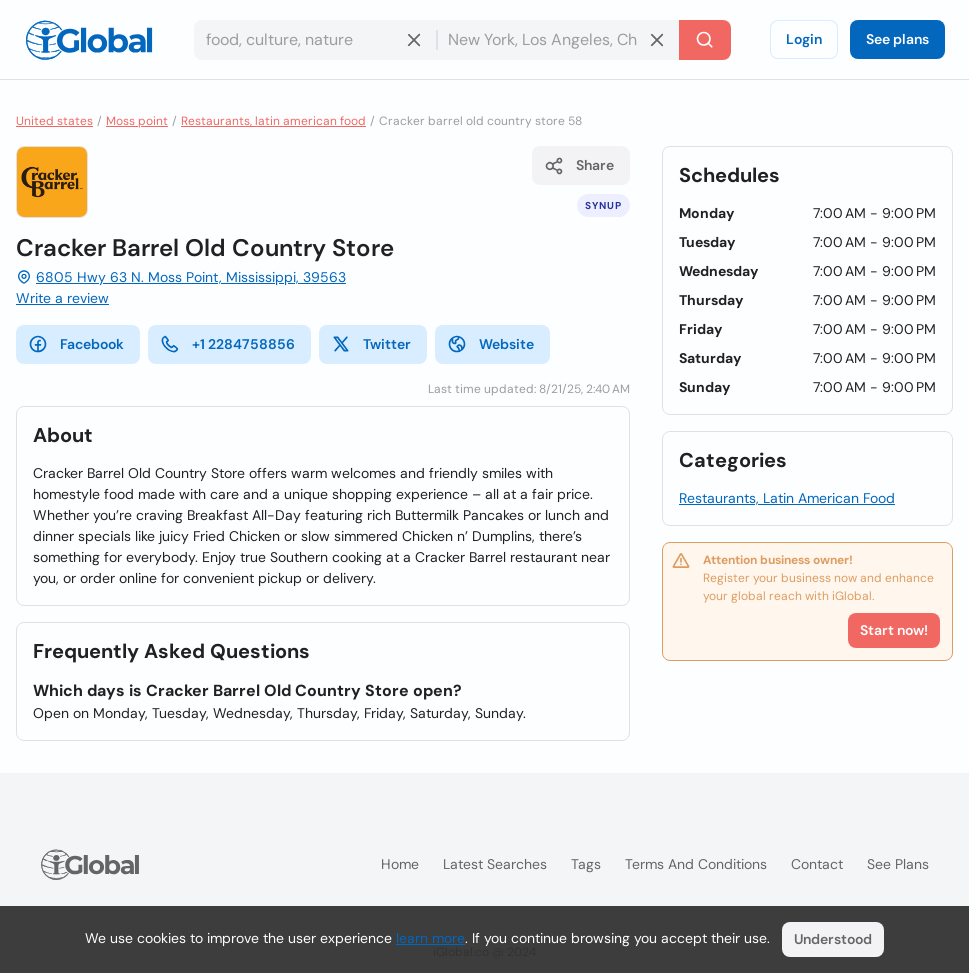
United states (54, 121)
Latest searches (495, 864)
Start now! (894, 630)
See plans (897, 39)
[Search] (705, 40)
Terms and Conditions (696, 864)
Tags (586, 864)
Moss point (137, 121)
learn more (430, 938)
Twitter (371, 344)
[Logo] (89, 40)
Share (579, 166)
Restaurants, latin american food (273, 121)
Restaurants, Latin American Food (787, 498)
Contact (817, 864)
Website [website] (490, 344)
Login (804, 39)
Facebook (76, 344)
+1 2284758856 (227, 344)
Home (400, 864)
